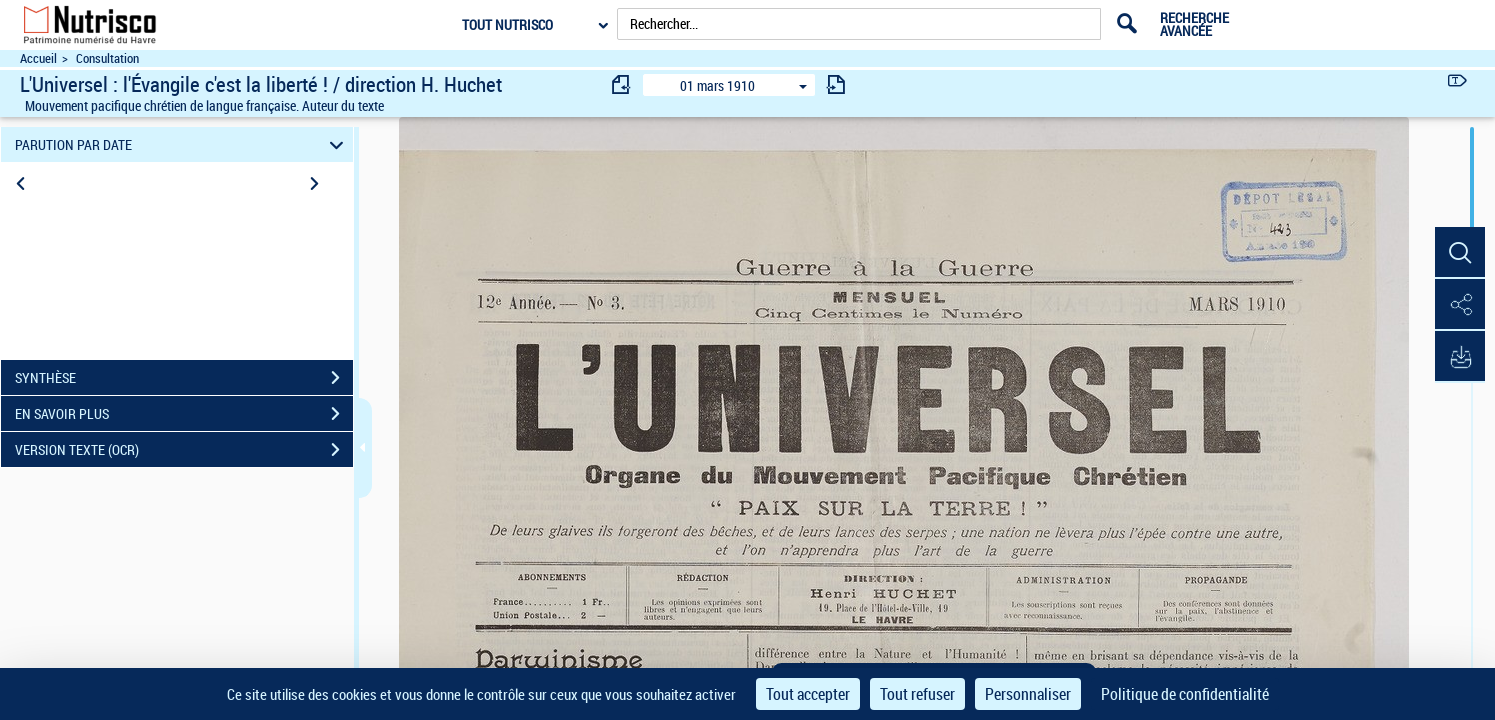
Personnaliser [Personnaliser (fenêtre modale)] (1028, 694)
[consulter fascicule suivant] (836, 84)
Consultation (107, 58)
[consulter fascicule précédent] (622, 84)
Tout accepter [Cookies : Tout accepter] (808, 694)
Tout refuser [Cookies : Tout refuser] (917, 694)
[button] (1460, 253)
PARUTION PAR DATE (182, 144)
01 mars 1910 (717, 85)
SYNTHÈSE (184, 378)
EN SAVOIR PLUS (184, 414)
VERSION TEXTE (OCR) (184, 450)
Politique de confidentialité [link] (1185, 694)
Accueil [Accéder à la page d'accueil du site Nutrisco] (38, 58)
